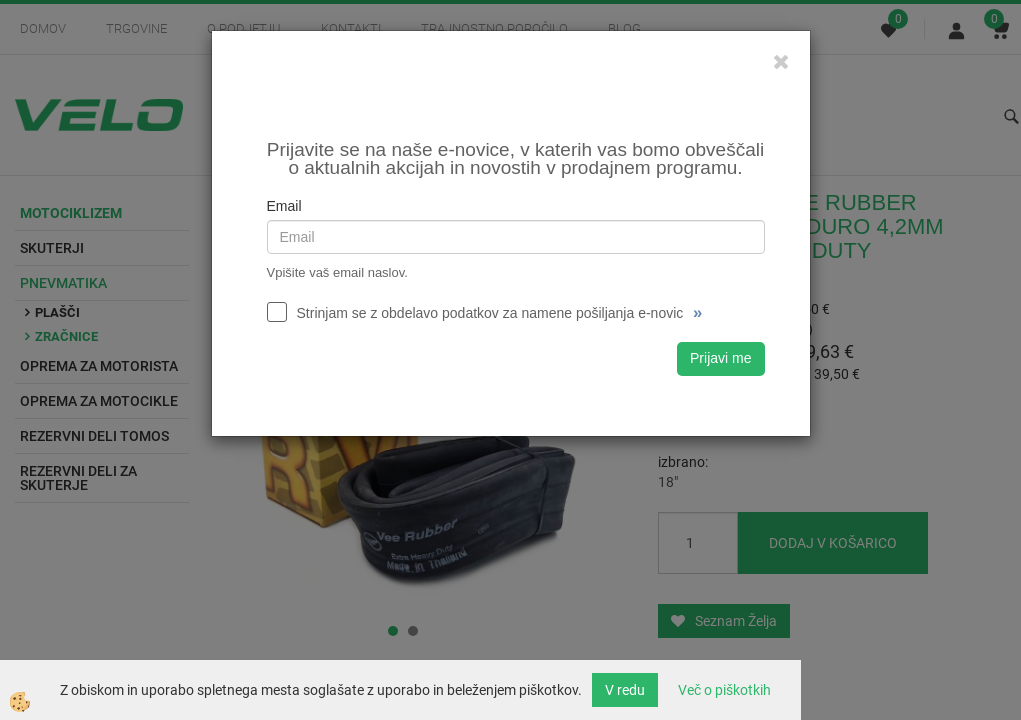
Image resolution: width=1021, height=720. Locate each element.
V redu (625, 690)
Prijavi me (720, 358)
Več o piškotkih (724, 690)
